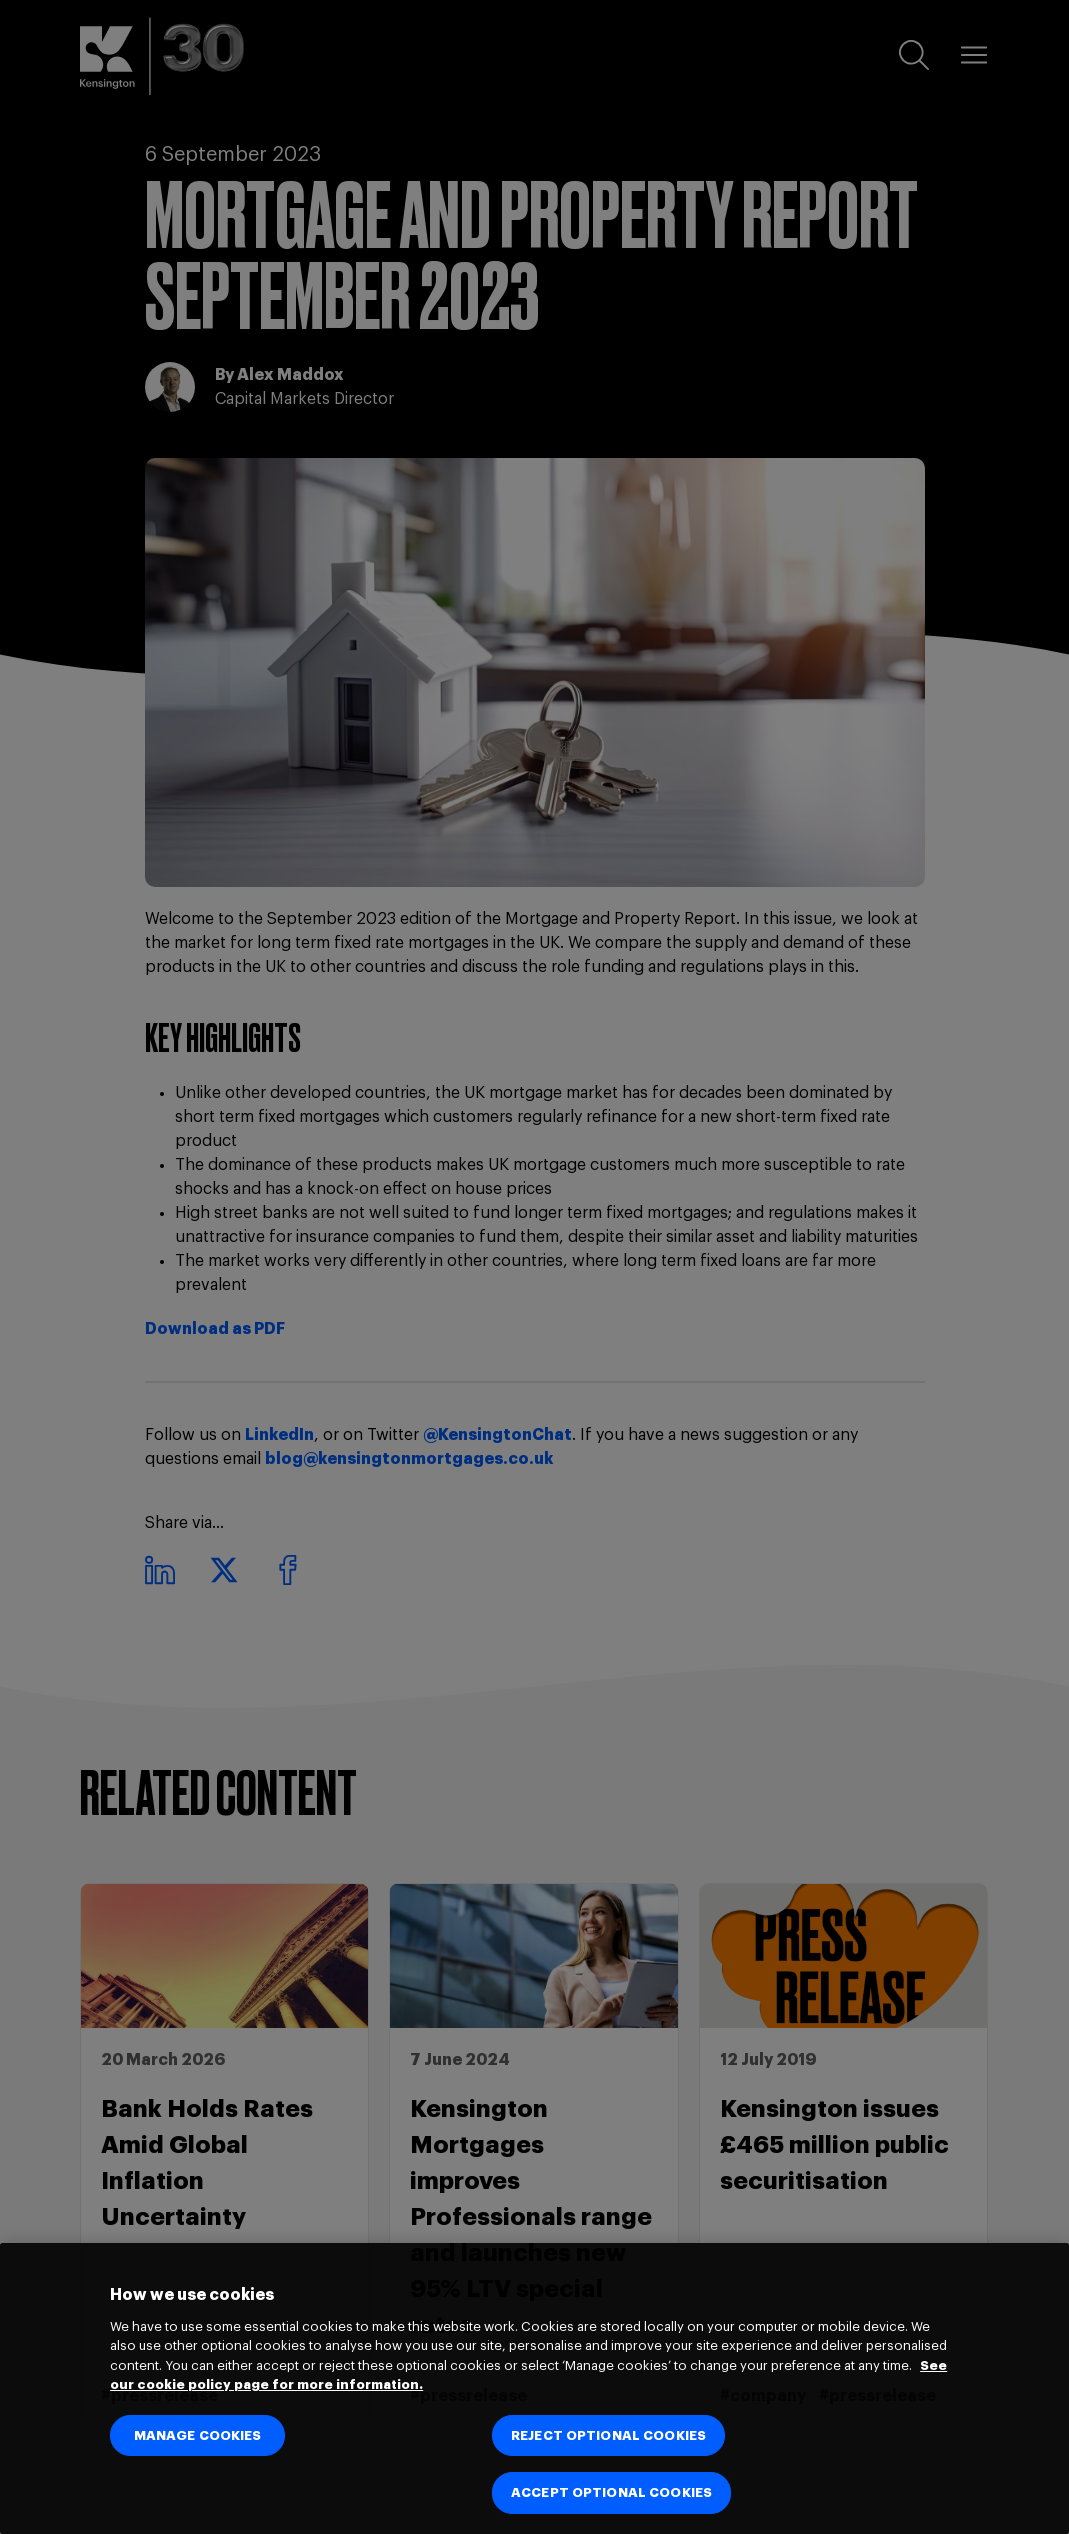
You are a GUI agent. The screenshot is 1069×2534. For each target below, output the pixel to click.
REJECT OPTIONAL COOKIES (608, 2435)
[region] (534, 2388)
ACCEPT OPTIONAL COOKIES (611, 2492)
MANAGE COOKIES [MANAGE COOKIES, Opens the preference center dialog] (198, 2435)
